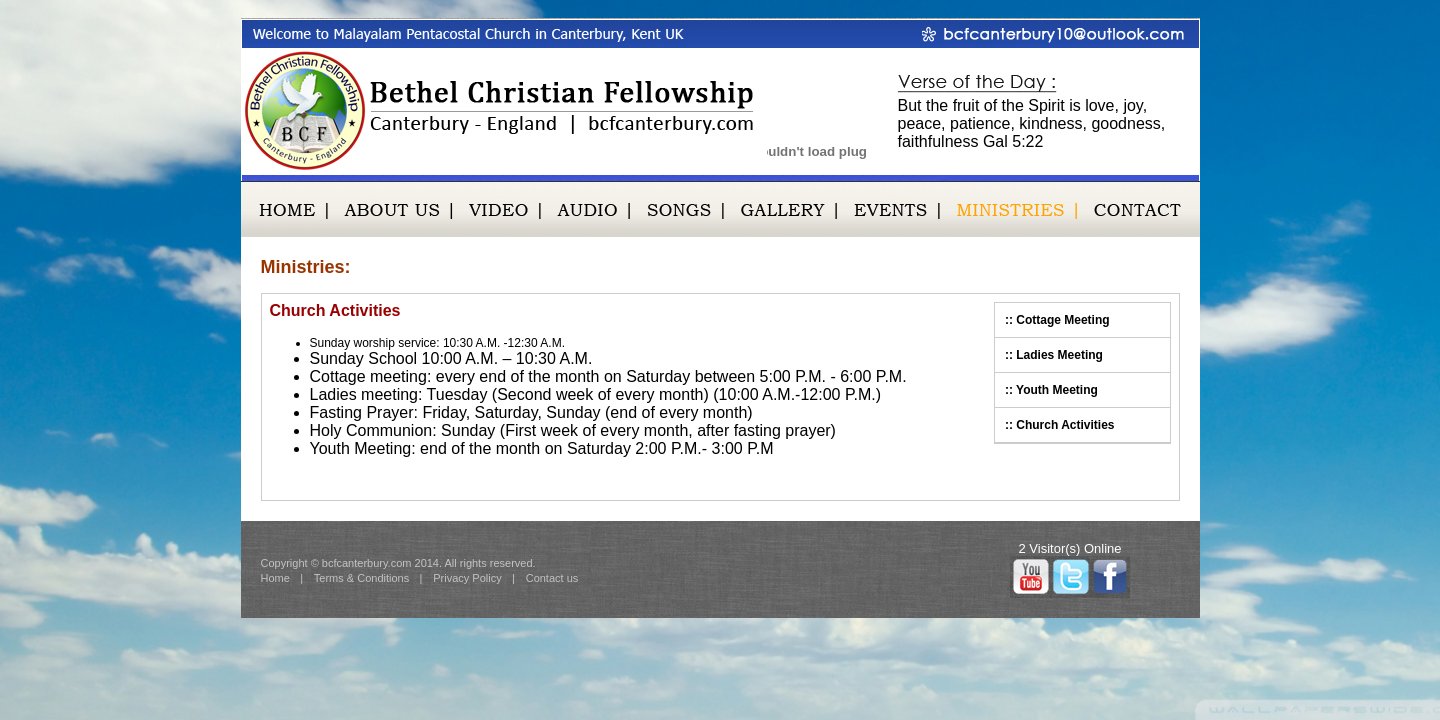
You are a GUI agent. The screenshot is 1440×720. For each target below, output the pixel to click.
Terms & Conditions (361, 578)
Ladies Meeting (1059, 355)
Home (275, 578)
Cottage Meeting (1062, 320)
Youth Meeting (1057, 390)
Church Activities (1065, 425)
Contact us (552, 578)
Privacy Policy (467, 578)
